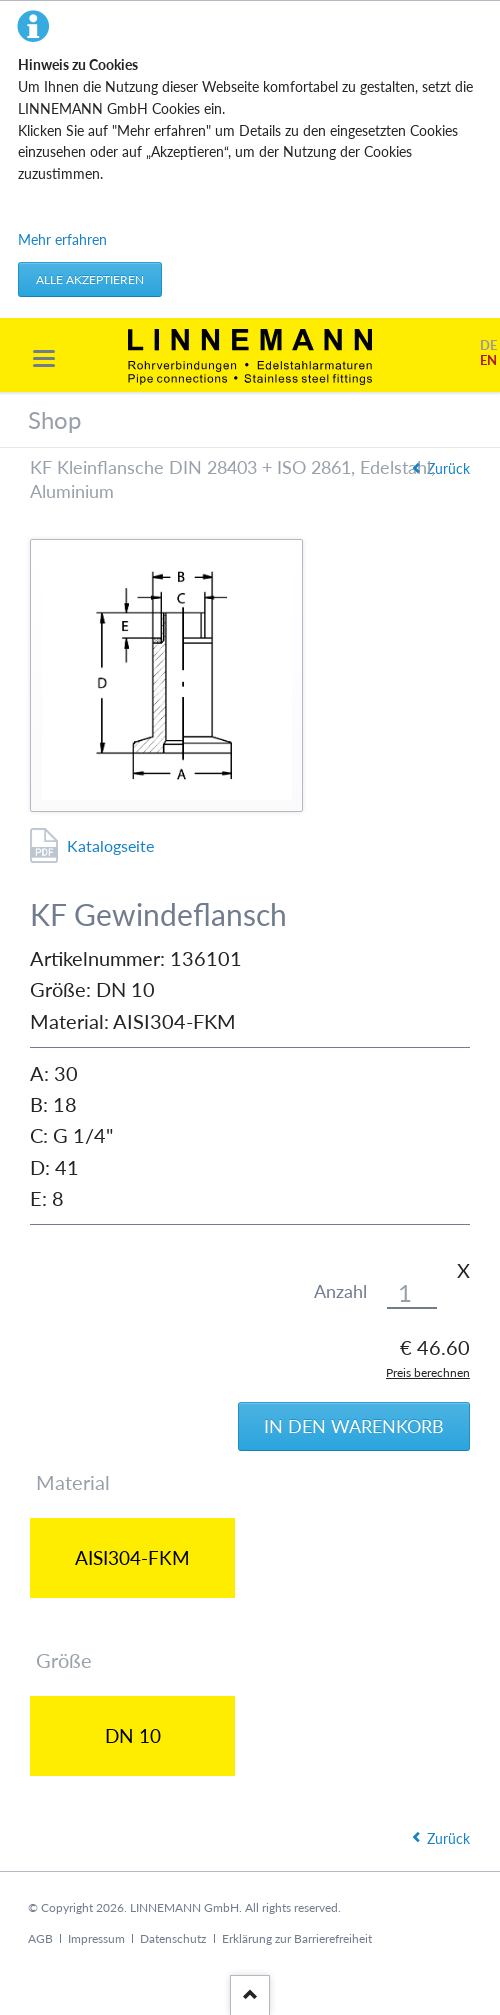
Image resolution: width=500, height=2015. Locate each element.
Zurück (448, 468)
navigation (44, 358)
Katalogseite (110, 845)
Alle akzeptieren (90, 279)
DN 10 (133, 1735)
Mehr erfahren (62, 239)
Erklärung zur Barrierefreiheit (297, 1938)
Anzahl (340, 1291)
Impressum (96, 1938)
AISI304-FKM (132, 1557)
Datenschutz (173, 1938)
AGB (40, 1938)
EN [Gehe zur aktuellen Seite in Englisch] (488, 360)
